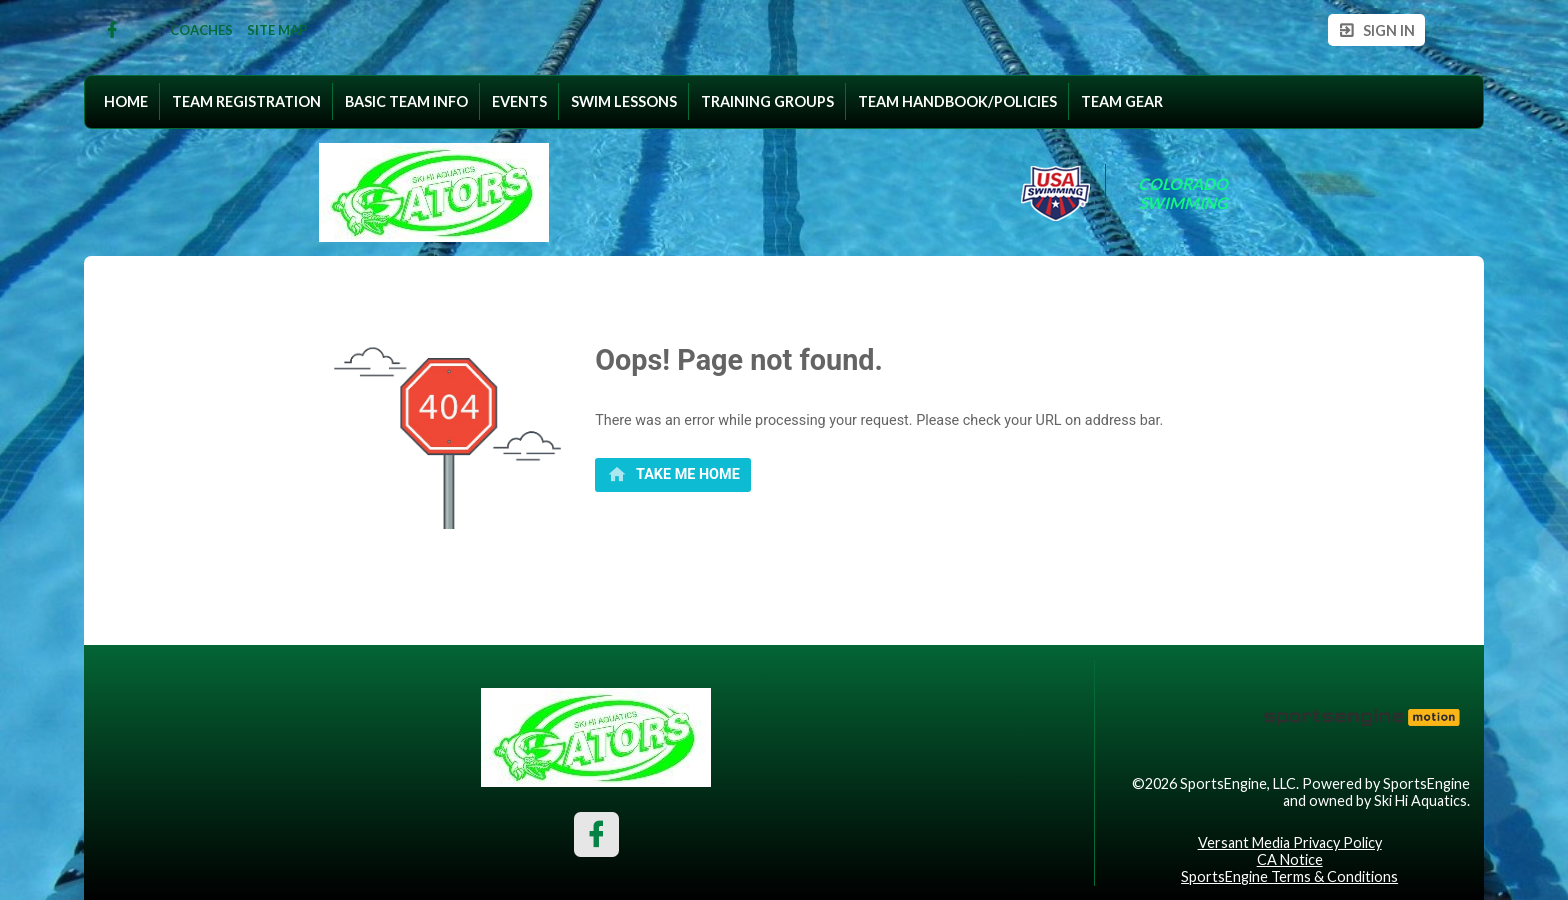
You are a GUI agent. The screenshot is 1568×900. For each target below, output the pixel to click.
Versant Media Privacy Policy (1290, 842)
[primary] (673, 475)
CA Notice (1290, 859)
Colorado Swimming (1184, 193)
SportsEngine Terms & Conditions (1289, 876)
